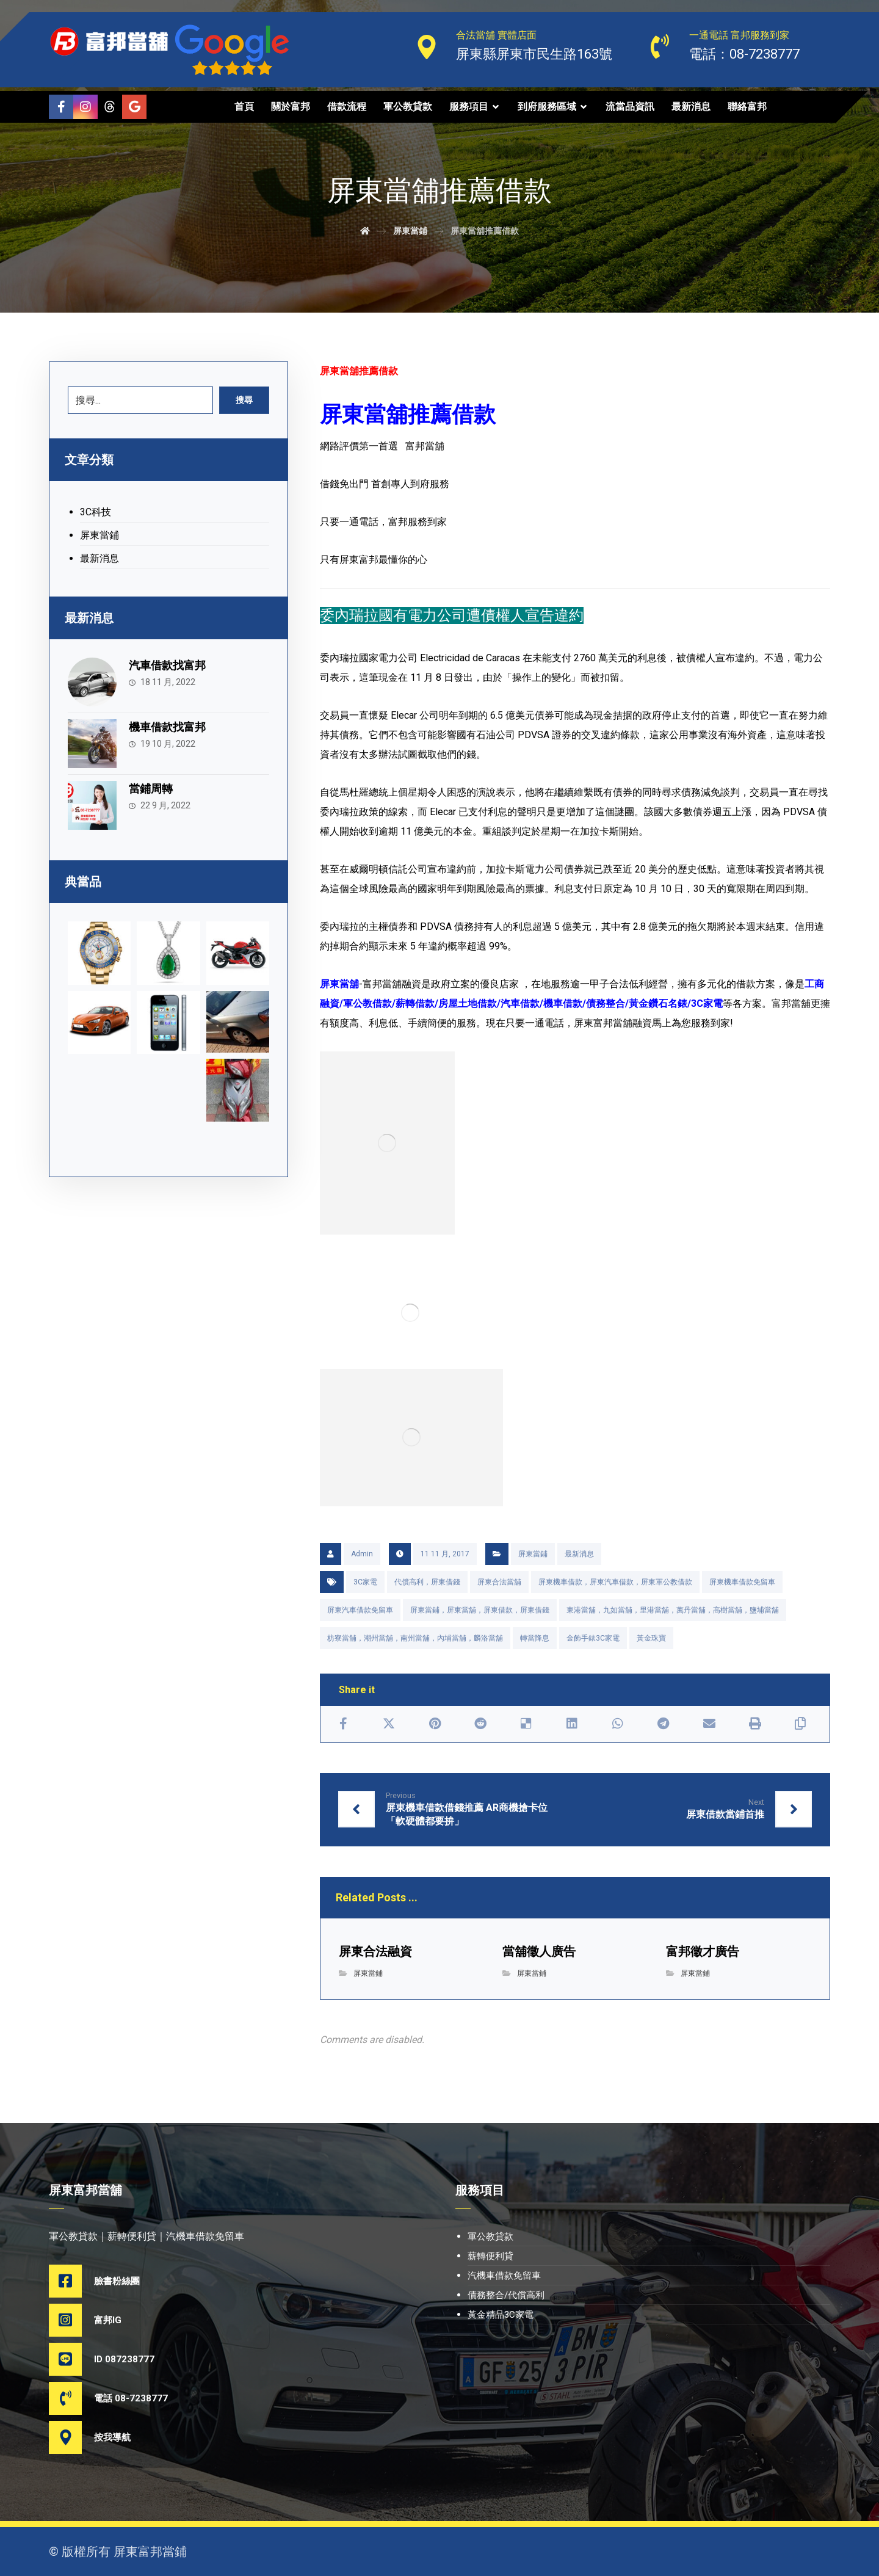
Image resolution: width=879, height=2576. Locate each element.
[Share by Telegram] (663, 1723)
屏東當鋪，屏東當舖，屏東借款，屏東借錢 (479, 1610)
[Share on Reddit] (481, 1723)
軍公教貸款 (490, 2236)
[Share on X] (389, 1723)
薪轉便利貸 (490, 2256)
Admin (362, 1554)
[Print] (755, 1723)
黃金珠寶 (651, 1638)
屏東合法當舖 (499, 1582)
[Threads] (110, 107)
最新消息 (579, 1554)
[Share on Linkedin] (571, 1723)
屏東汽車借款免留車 (360, 1610)
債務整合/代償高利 (506, 2295)
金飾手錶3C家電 (593, 1638)
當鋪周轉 (151, 788)
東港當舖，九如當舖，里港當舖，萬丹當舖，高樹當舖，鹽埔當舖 (672, 1610)
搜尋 (244, 400)
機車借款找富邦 (167, 726)
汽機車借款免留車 (504, 2275)
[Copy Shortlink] (800, 1723)
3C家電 (365, 1582)
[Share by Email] (709, 1723)
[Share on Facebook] (343, 1723)
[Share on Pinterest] (435, 1723)
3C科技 (95, 512)
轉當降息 (534, 1638)
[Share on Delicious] (526, 1723)
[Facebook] (61, 107)
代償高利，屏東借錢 (427, 1582)
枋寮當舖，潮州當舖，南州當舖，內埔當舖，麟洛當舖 (415, 1638)
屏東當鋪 (533, 1554)
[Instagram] (85, 107)
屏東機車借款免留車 (742, 1582)
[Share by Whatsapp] (617, 1723)
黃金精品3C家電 (501, 2314)
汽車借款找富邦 (167, 665)
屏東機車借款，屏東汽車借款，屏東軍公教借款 (615, 1582)
